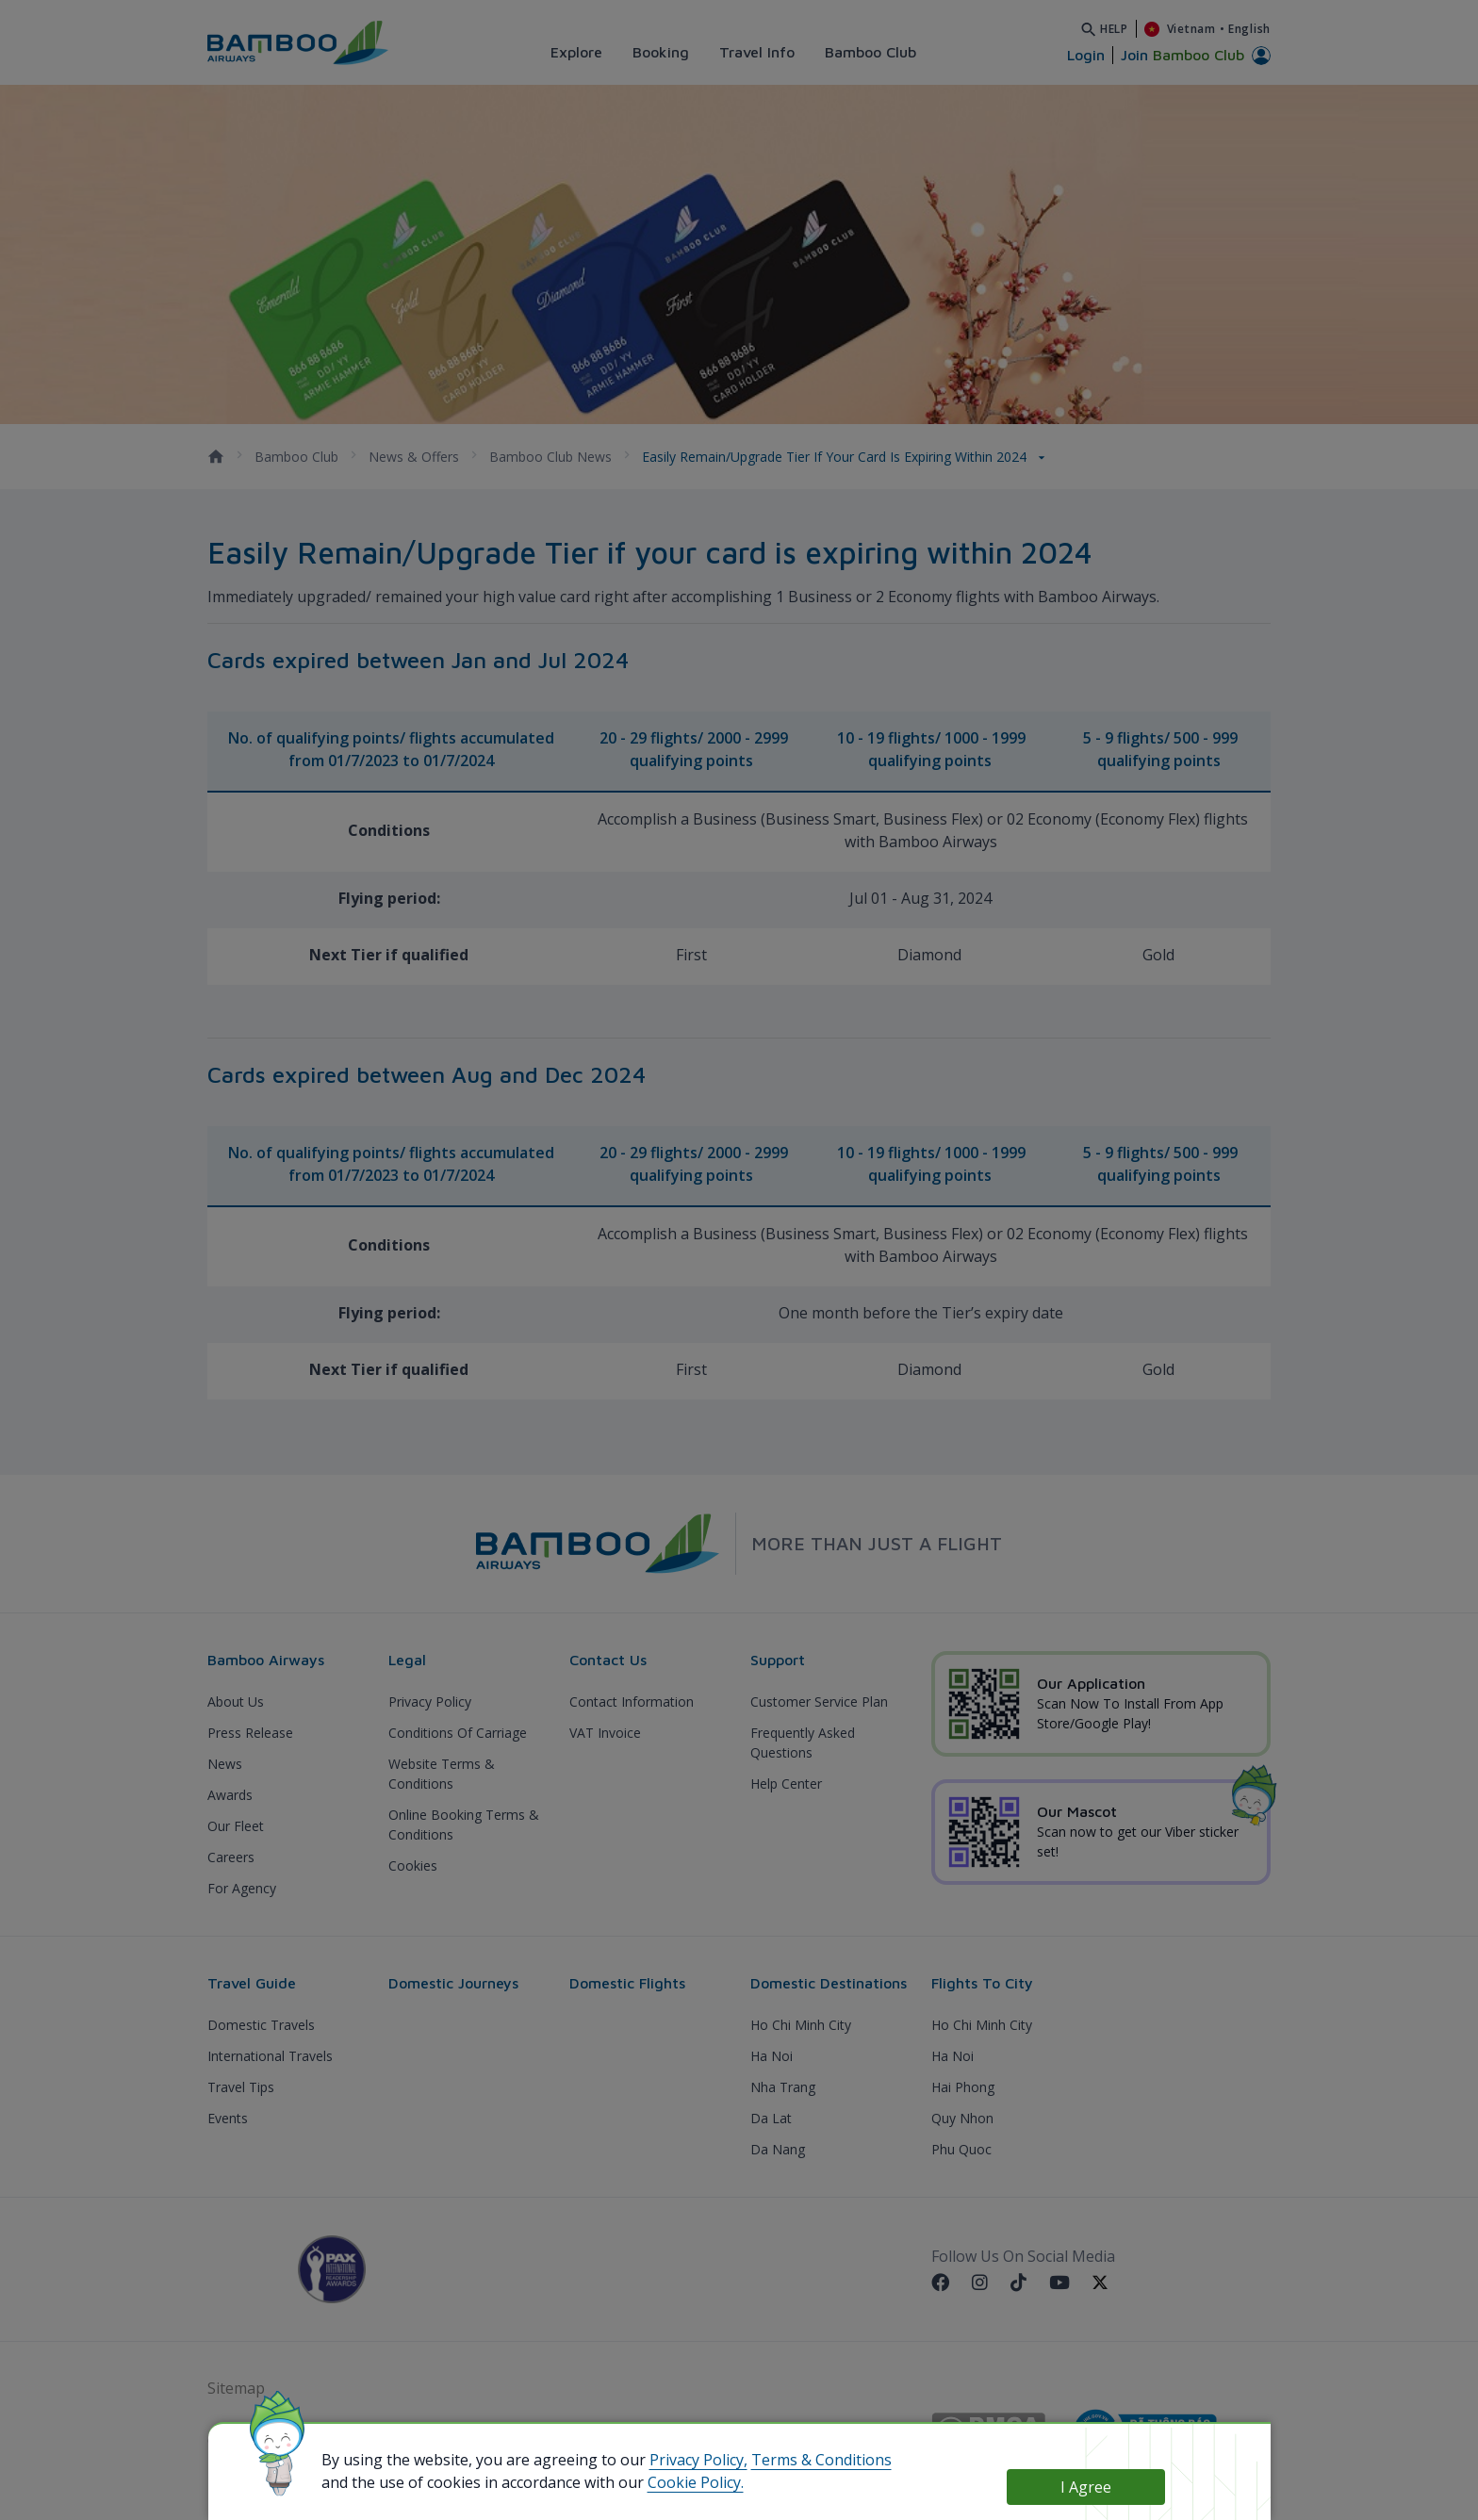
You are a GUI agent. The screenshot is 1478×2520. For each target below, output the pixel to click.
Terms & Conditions (821, 2459)
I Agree (1085, 2487)
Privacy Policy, (698, 2459)
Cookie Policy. (696, 2482)
